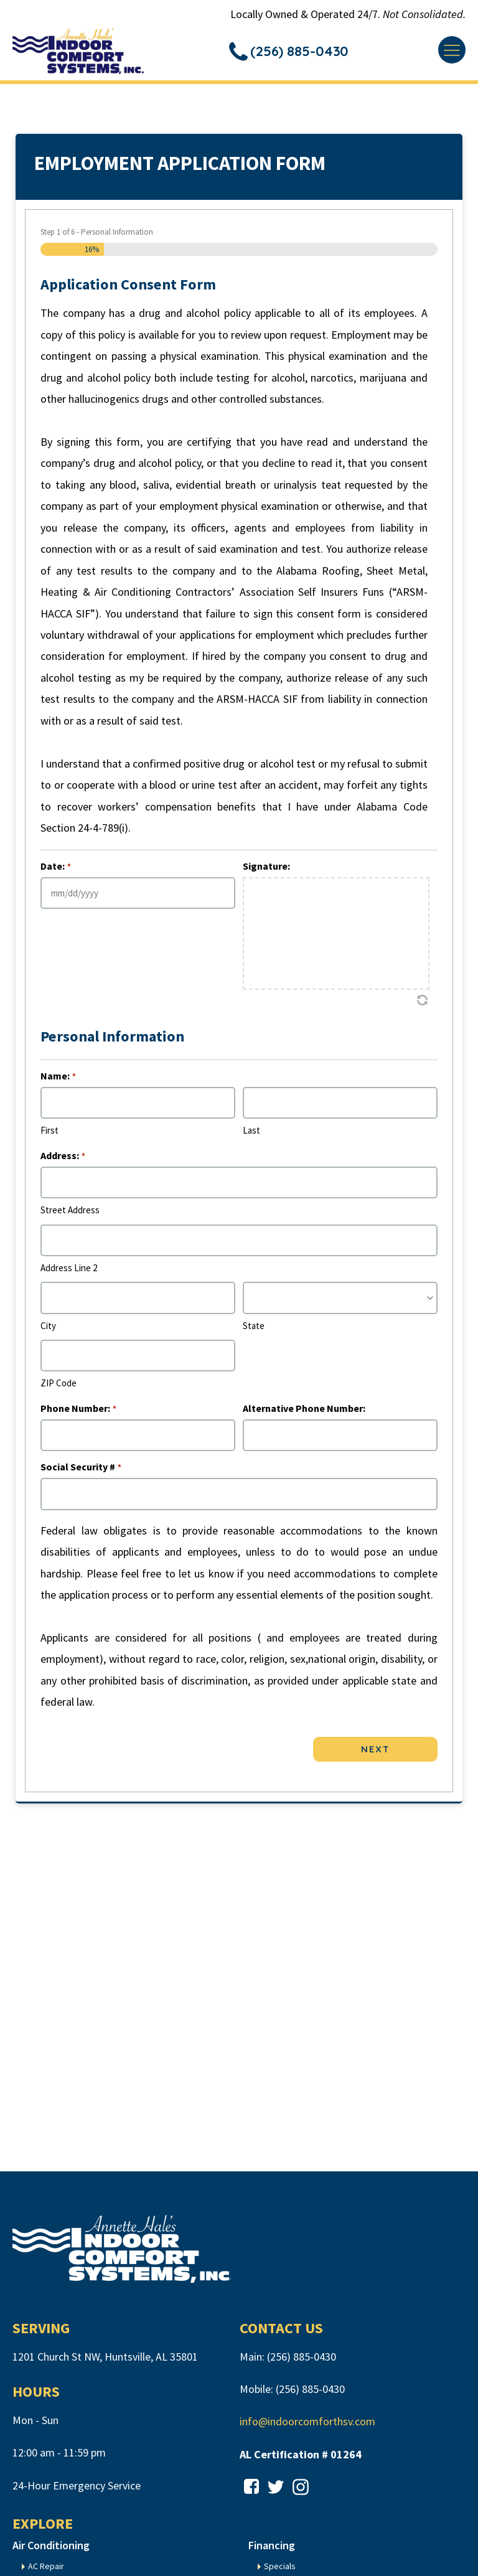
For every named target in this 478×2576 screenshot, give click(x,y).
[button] (293, 53)
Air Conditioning (51, 2549)
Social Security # (80, 1471)
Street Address (70, 1214)
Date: (55, 870)
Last (251, 1134)
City (48, 1329)
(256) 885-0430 (301, 2361)
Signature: (266, 870)
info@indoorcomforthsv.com (307, 2426)
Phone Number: (78, 1412)
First (49, 1134)
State (254, 1329)
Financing (271, 2549)
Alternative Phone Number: (304, 1412)
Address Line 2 (68, 1271)
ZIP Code (58, 1387)
